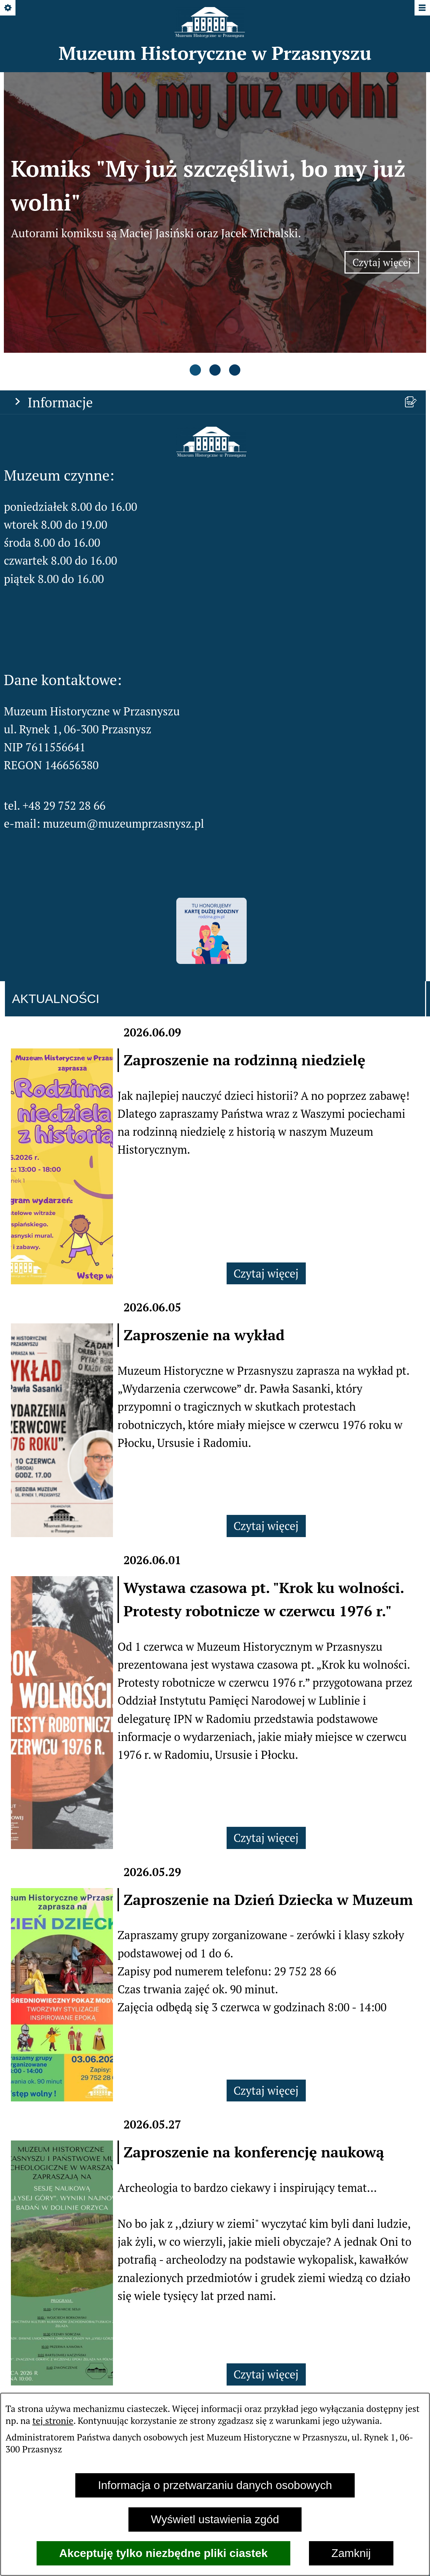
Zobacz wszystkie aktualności (215, 2307)
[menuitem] (158, 2352)
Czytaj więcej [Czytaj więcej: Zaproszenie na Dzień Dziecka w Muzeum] (266, 1978)
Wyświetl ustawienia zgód (215, 2519)
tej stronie (52, 2420)
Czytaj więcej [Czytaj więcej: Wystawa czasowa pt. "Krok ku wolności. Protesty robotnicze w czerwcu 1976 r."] (266, 1726)
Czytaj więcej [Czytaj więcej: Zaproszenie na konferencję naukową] (266, 2262)
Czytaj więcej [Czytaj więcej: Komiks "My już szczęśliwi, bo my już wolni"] (386, 209)
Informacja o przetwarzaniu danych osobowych (215, 2485)
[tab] (195, 260)
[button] (211, 341)
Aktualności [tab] (55, 887)
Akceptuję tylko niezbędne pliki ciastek (163, 2553)
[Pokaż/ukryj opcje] (8, 8)
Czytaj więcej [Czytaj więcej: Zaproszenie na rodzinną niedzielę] (266, 1161)
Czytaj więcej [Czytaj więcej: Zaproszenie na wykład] (266, 1414)
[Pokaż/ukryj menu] (421, 8)
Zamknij (351, 2553)
